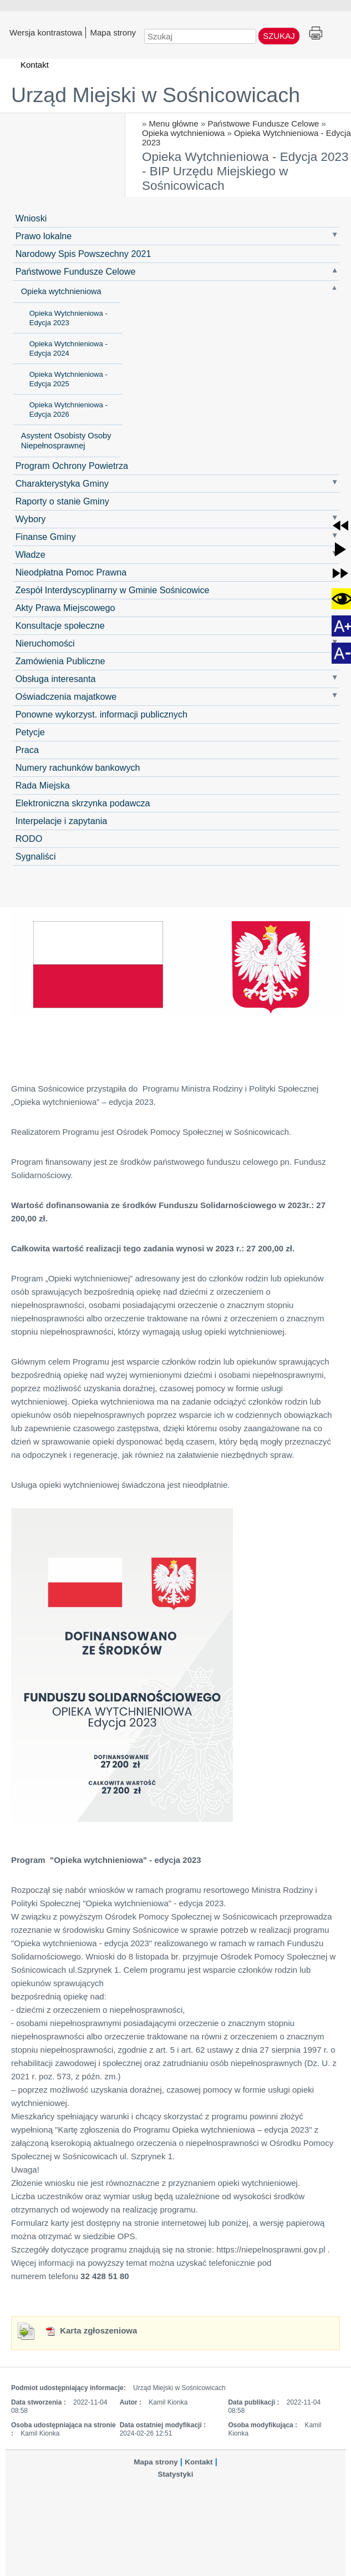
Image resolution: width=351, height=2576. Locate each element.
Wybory (31, 519)
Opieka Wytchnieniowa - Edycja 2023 (68, 318)
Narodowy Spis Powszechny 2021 (83, 254)
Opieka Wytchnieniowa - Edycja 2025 (68, 379)
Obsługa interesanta (56, 679)
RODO (29, 838)
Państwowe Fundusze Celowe (263, 123)
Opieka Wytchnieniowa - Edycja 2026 (68, 409)
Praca (27, 750)
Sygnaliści (36, 856)
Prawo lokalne (44, 236)
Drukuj (316, 33)
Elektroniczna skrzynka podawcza (83, 803)
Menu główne (174, 123)
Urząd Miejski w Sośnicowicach (155, 95)
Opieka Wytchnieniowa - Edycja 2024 (68, 348)
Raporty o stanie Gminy (62, 501)
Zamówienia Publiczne (60, 661)
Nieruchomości (45, 643)
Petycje (30, 732)
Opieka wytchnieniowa (183, 133)
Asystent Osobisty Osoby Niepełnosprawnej (66, 441)
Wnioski (31, 218)
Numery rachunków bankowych (78, 767)
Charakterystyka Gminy (62, 483)
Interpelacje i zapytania (62, 821)
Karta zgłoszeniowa (91, 2330)
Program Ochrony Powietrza (72, 466)
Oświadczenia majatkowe (66, 696)
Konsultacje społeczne (60, 625)
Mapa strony (113, 32)
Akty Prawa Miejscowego (65, 608)
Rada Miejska (43, 785)
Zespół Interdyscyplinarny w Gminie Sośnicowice (113, 590)
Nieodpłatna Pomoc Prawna (71, 572)
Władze (30, 554)
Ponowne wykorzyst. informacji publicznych (101, 714)
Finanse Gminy (46, 537)
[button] (340, 525)
